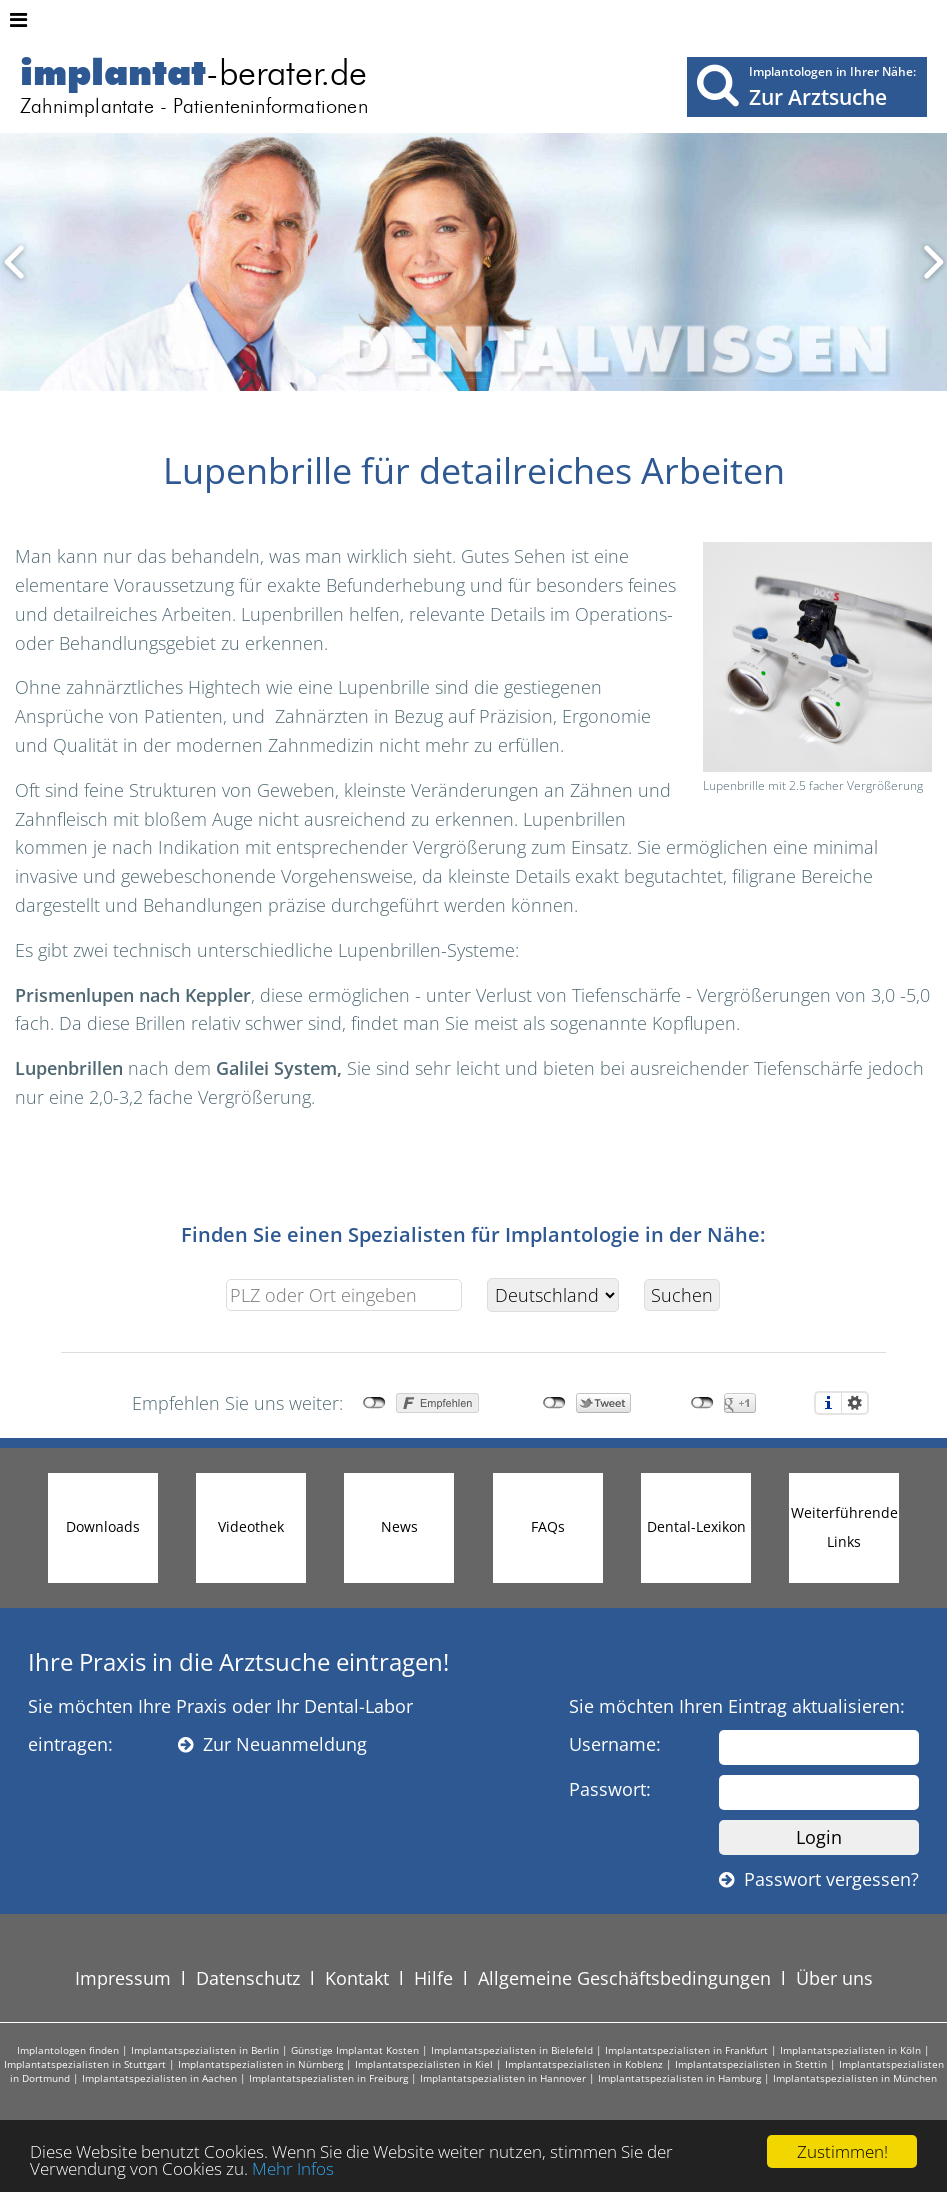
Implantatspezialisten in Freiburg (328, 2078)
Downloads (103, 1526)
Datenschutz (248, 1978)
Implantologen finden (68, 2050)
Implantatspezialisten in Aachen (159, 2078)
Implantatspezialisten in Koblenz (584, 2064)
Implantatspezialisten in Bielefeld (512, 2050)
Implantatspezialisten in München (855, 2078)
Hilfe (433, 1978)
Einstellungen (855, 1403)
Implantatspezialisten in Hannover (503, 2078)
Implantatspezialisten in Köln (850, 2050)
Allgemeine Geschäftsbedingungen (624, 1978)
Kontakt (357, 1978)
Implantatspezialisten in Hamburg (679, 2078)
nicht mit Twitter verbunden (554, 1403)
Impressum (123, 1978)
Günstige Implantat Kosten (355, 2050)
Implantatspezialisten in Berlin (205, 2050)
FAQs (548, 1526)
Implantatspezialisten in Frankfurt (686, 2050)
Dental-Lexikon (696, 1526)
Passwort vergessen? (819, 1879)
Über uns (834, 1978)
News (399, 1526)
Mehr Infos (293, 2168)
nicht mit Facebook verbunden (374, 1403)
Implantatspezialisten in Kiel (424, 2064)
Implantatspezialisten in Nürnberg (260, 2064)
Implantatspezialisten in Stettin (751, 2064)
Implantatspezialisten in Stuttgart (85, 2064)
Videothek (251, 1526)
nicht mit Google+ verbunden (702, 1403)
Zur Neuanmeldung (272, 1744)
